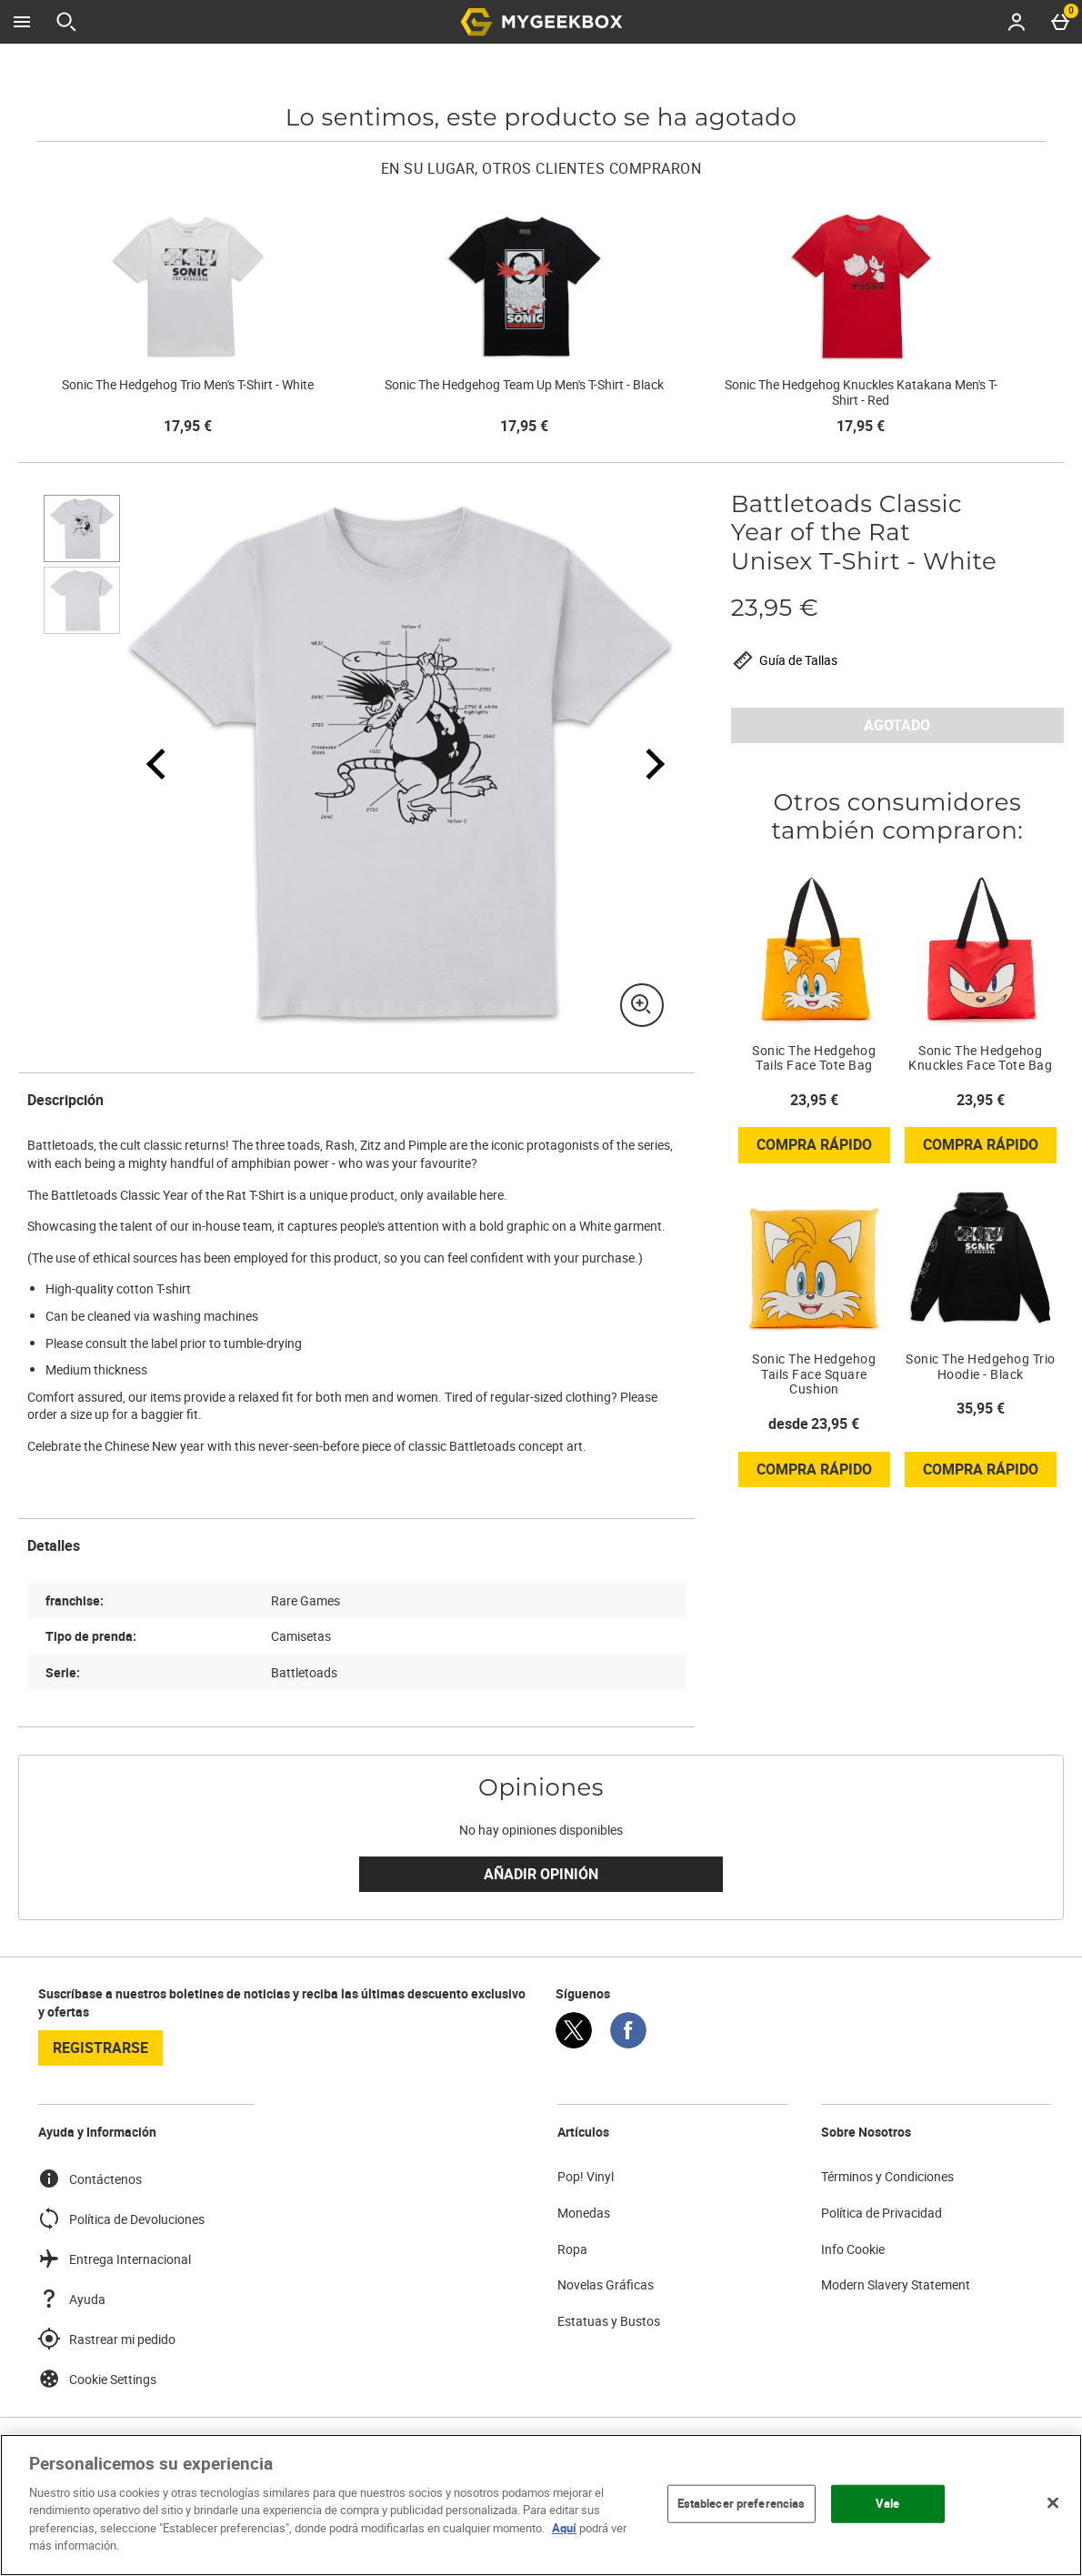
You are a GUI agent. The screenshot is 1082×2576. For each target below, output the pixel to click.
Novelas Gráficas (605, 2284)
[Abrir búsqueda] (66, 22)
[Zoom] (642, 1005)
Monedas (583, 2212)
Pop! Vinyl (585, 2176)
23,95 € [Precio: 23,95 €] (814, 1100)
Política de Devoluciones (121, 2218)
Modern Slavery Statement (895, 2284)
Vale (888, 2503)
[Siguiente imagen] (644, 763)
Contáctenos (90, 2178)
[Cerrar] (1053, 2502)
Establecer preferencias (741, 2503)
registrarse (100, 2048)
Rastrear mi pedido (106, 2339)
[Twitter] (574, 2043)
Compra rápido (823, 1147)
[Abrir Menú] (22, 22)
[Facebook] (628, 2043)
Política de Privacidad (881, 2212)
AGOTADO (897, 725)
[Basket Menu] (1060, 22)
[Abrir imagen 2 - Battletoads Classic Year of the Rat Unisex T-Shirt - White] (82, 600)
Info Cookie (853, 2249)
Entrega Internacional (114, 2258)
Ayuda (71, 2298)
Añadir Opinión (541, 1874)
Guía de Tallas (784, 660)
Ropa (572, 2249)
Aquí (564, 2528)
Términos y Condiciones (887, 2176)
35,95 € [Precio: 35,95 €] (981, 1408)
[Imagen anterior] (156, 763)
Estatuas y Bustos (608, 2320)
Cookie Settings (97, 2379)
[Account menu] (1016, 22)
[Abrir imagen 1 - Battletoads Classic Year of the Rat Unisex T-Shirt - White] (82, 528)
